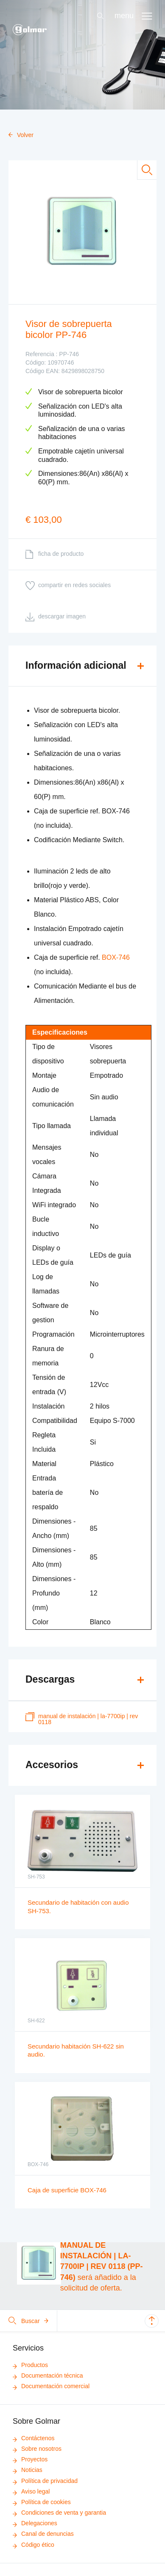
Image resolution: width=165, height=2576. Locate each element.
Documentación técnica (48, 2375)
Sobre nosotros (37, 2448)
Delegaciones (35, 2523)
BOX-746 (116, 957)
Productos (30, 2365)
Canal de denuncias (43, 2533)
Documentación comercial (51, 2386)
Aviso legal (31, 2491)
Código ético (33, 2544)
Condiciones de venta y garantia (59, 2512)
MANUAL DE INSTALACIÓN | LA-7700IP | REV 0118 (81, 1718)
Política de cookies (42, 2502)
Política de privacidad (45, 2480)
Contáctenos (34, 2438)
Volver (21, 135)
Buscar (28, 2321)
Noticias (27, 2469)
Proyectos (30, 2459)
